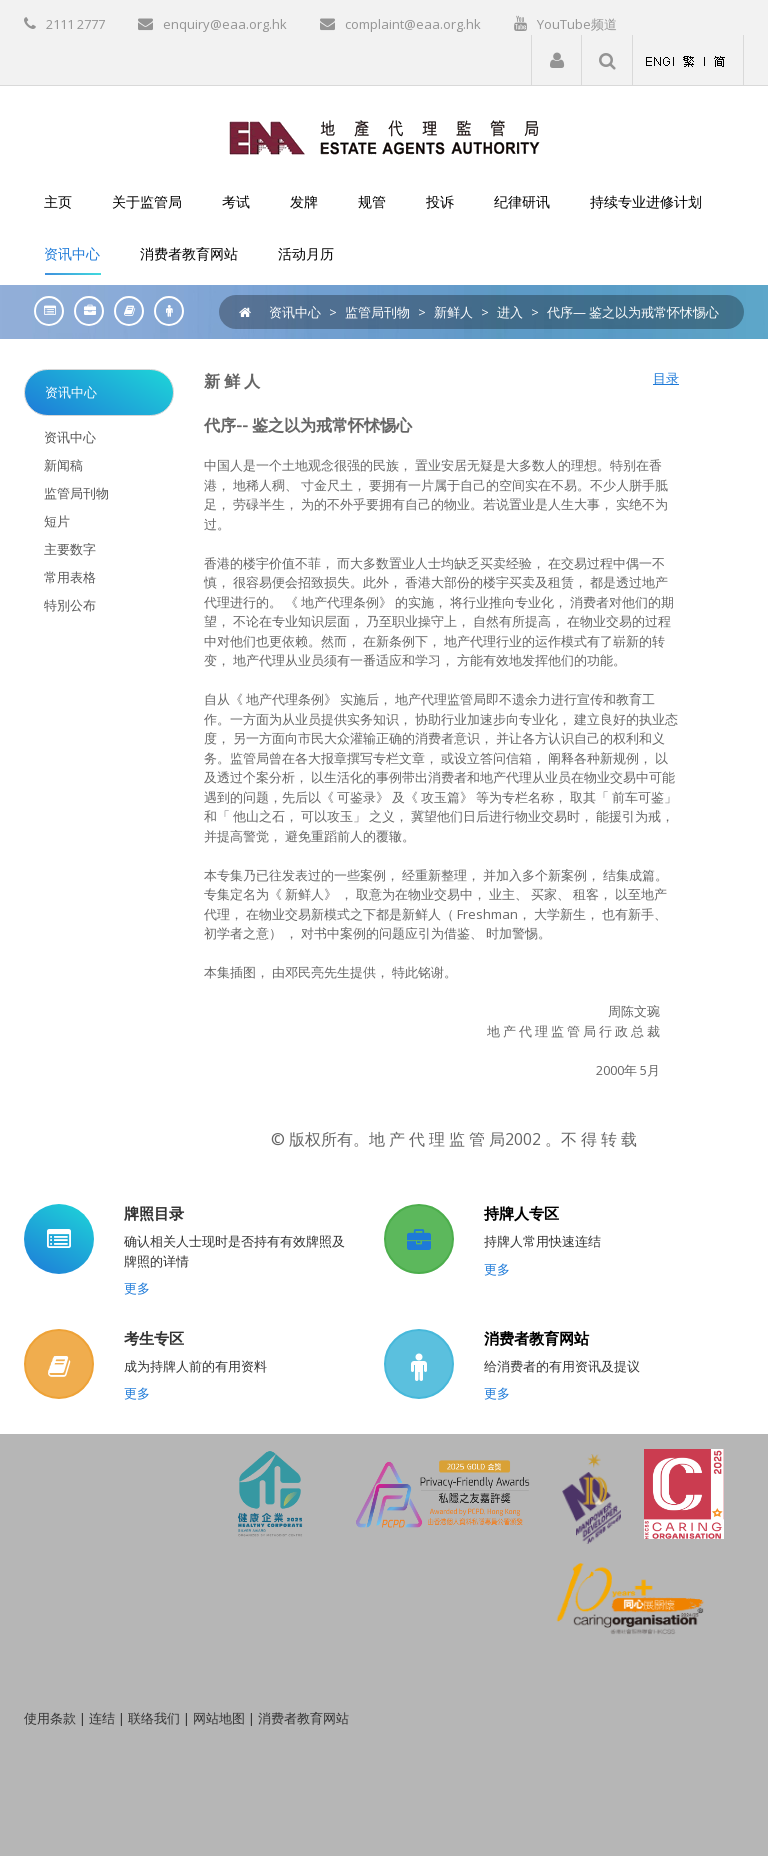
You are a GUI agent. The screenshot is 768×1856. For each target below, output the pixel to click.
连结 (102, 1718)
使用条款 (50, 1718)
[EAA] (384, 136)
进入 (510, 312)
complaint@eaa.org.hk (413, 24)
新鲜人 (453, 312)
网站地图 (219, 1718)
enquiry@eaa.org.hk (225, 24)
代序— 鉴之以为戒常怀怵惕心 (633, 312)
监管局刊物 (377, 312)
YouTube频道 (577, 24)
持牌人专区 (521, 1213)
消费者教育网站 (536, 1338)
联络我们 (154, 1718)
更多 (137, 1288)
